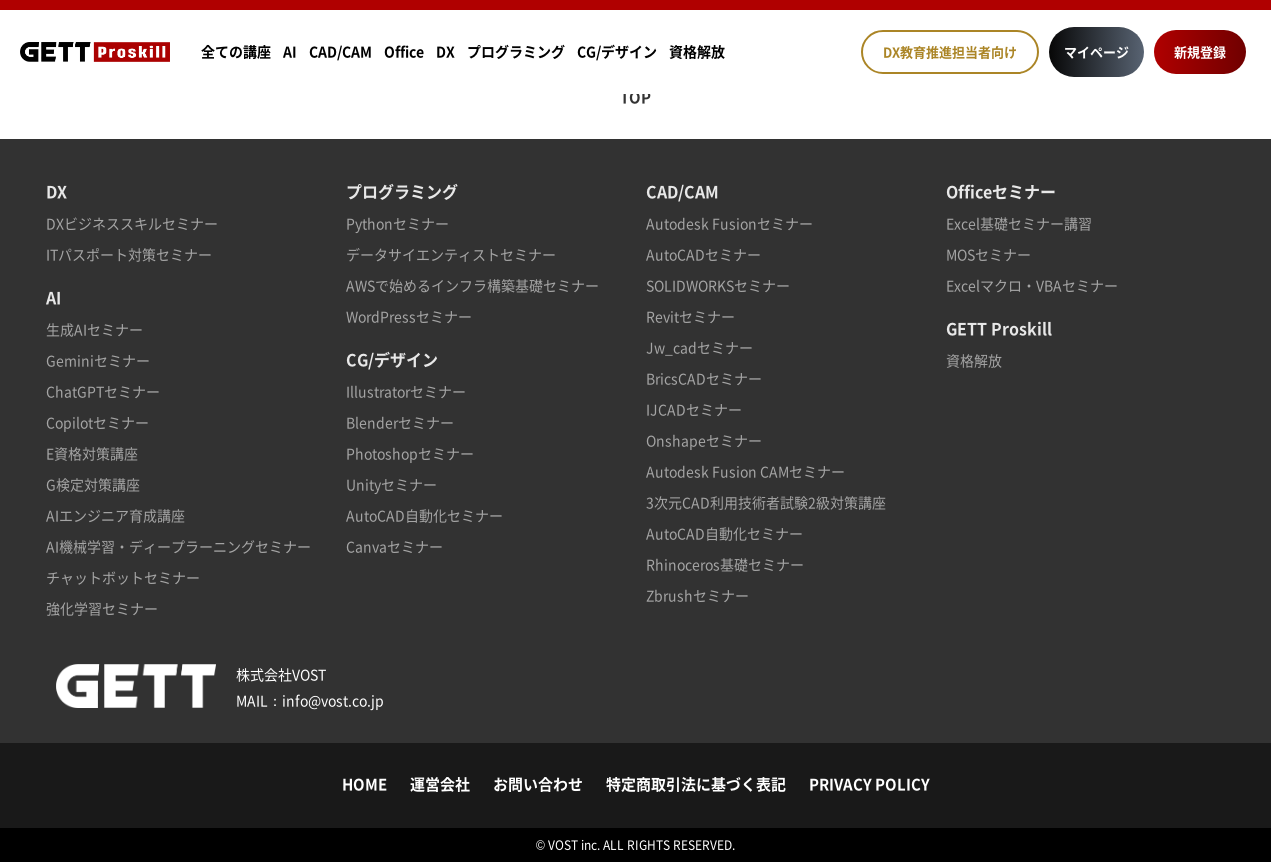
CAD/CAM (340, 51)
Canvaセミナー (394, 546)
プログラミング (516, 51)
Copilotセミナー (97, 422)
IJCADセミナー (694, 409)
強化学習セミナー (102, 608)
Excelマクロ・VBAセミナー (1032, 285)
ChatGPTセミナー (103, 391)
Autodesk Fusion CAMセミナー (745, 471)
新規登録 (1200, 51)
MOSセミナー (988, 254)
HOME (364, 784)
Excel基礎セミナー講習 (1019, 223)
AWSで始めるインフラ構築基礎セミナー (472, 285)
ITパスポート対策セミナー (129, 254)
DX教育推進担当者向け (950, 51)
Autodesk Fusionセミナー (729, 223)
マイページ (1096, 51)
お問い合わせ (538, 784)
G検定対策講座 (93, 484)
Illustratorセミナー (406, 391)
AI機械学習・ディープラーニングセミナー (178, 546)
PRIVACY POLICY (869, 784)
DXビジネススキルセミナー (132, 223)
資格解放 (697, 51)
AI (290, 51)
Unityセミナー (391, 484)
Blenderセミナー (400, 422)
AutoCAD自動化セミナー (424, 515)
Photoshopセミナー (410, 453)
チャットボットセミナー (123, 577)
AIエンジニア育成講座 (115, 515)
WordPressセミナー (409, 316)
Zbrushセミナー (697, 595)
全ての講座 (236, 51)
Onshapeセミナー (704, 440)
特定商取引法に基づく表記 (696, 784)
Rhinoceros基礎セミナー (725, 564)
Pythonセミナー (397, 223)
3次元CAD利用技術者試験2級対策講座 (766, 502)
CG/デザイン (617, 51)
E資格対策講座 (92, 453)
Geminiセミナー (98, 360)
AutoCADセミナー (703, 254)
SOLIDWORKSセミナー (718, 285)
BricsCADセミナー (704, 378)
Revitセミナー (690, 316)
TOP (635, 97)
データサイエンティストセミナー (451, 254)
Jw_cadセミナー (699, 347)
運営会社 (440, 784)
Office (404, 51)
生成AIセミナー (94, 329)
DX (445, 51)
